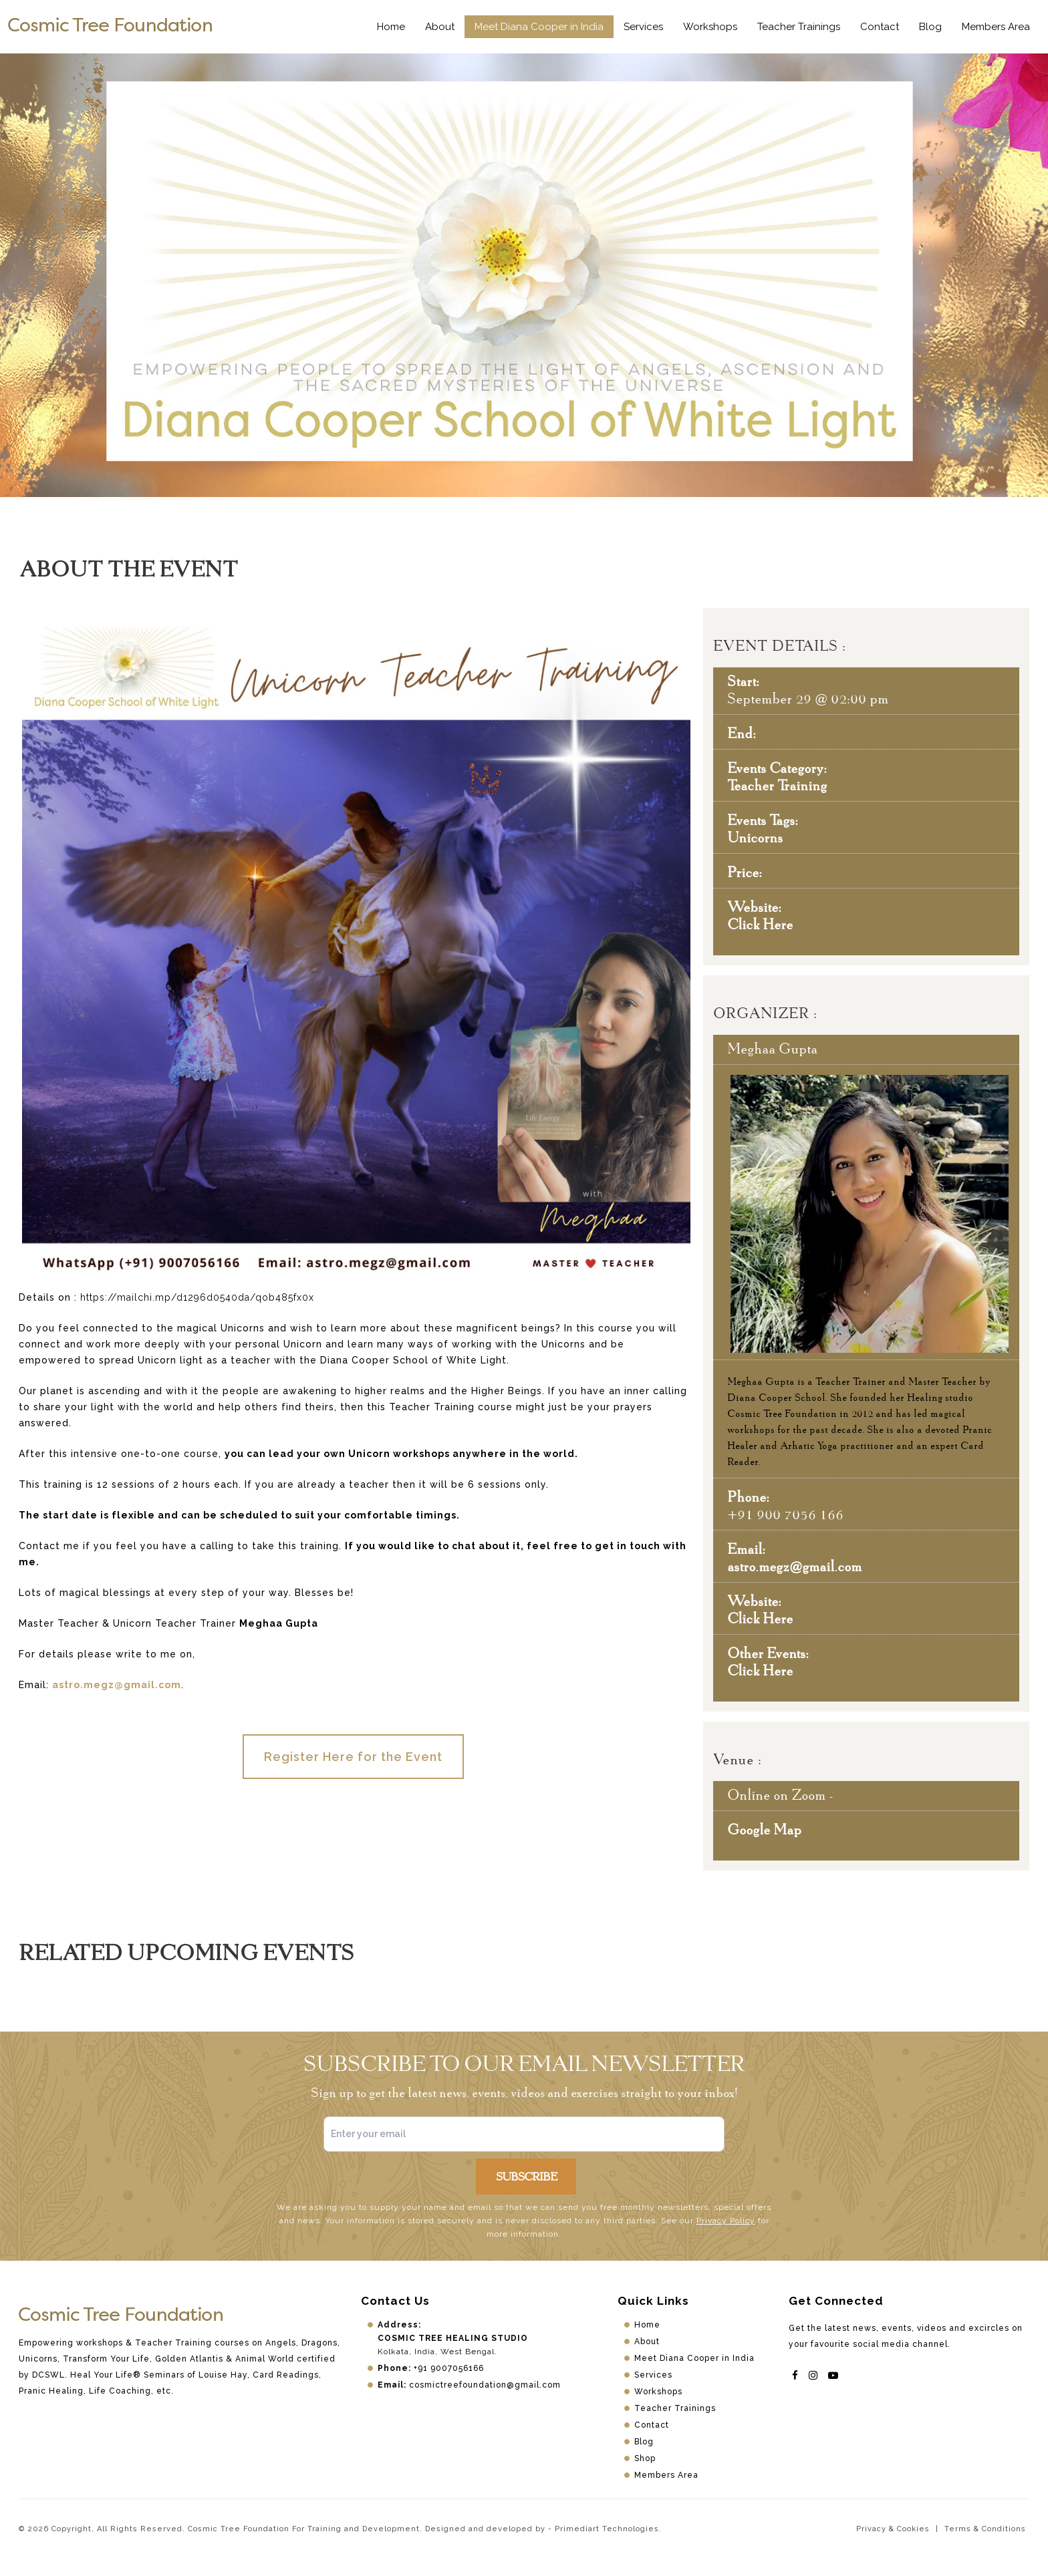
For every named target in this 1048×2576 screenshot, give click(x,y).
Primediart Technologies (607, 2529)
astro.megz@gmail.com (116, 1684)
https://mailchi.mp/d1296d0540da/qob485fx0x (197, 1297)
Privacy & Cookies (893, 2529)
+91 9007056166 (449, 2368)
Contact (879, 27)
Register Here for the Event (353, 1757)
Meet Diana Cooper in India (539, 27)
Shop (645, 2458)
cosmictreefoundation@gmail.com (485, 2385)
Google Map (764, 1829)
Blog (930, 27)
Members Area (996, 27)
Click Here (760, 924)
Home (391, 27)
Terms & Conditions (985, 2529)
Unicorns (755, 837)
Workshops (710, 27)
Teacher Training (777, 785)
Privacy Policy (725, 2220)
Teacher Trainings (798, 27)
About (439, 27)
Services (643, 27)
